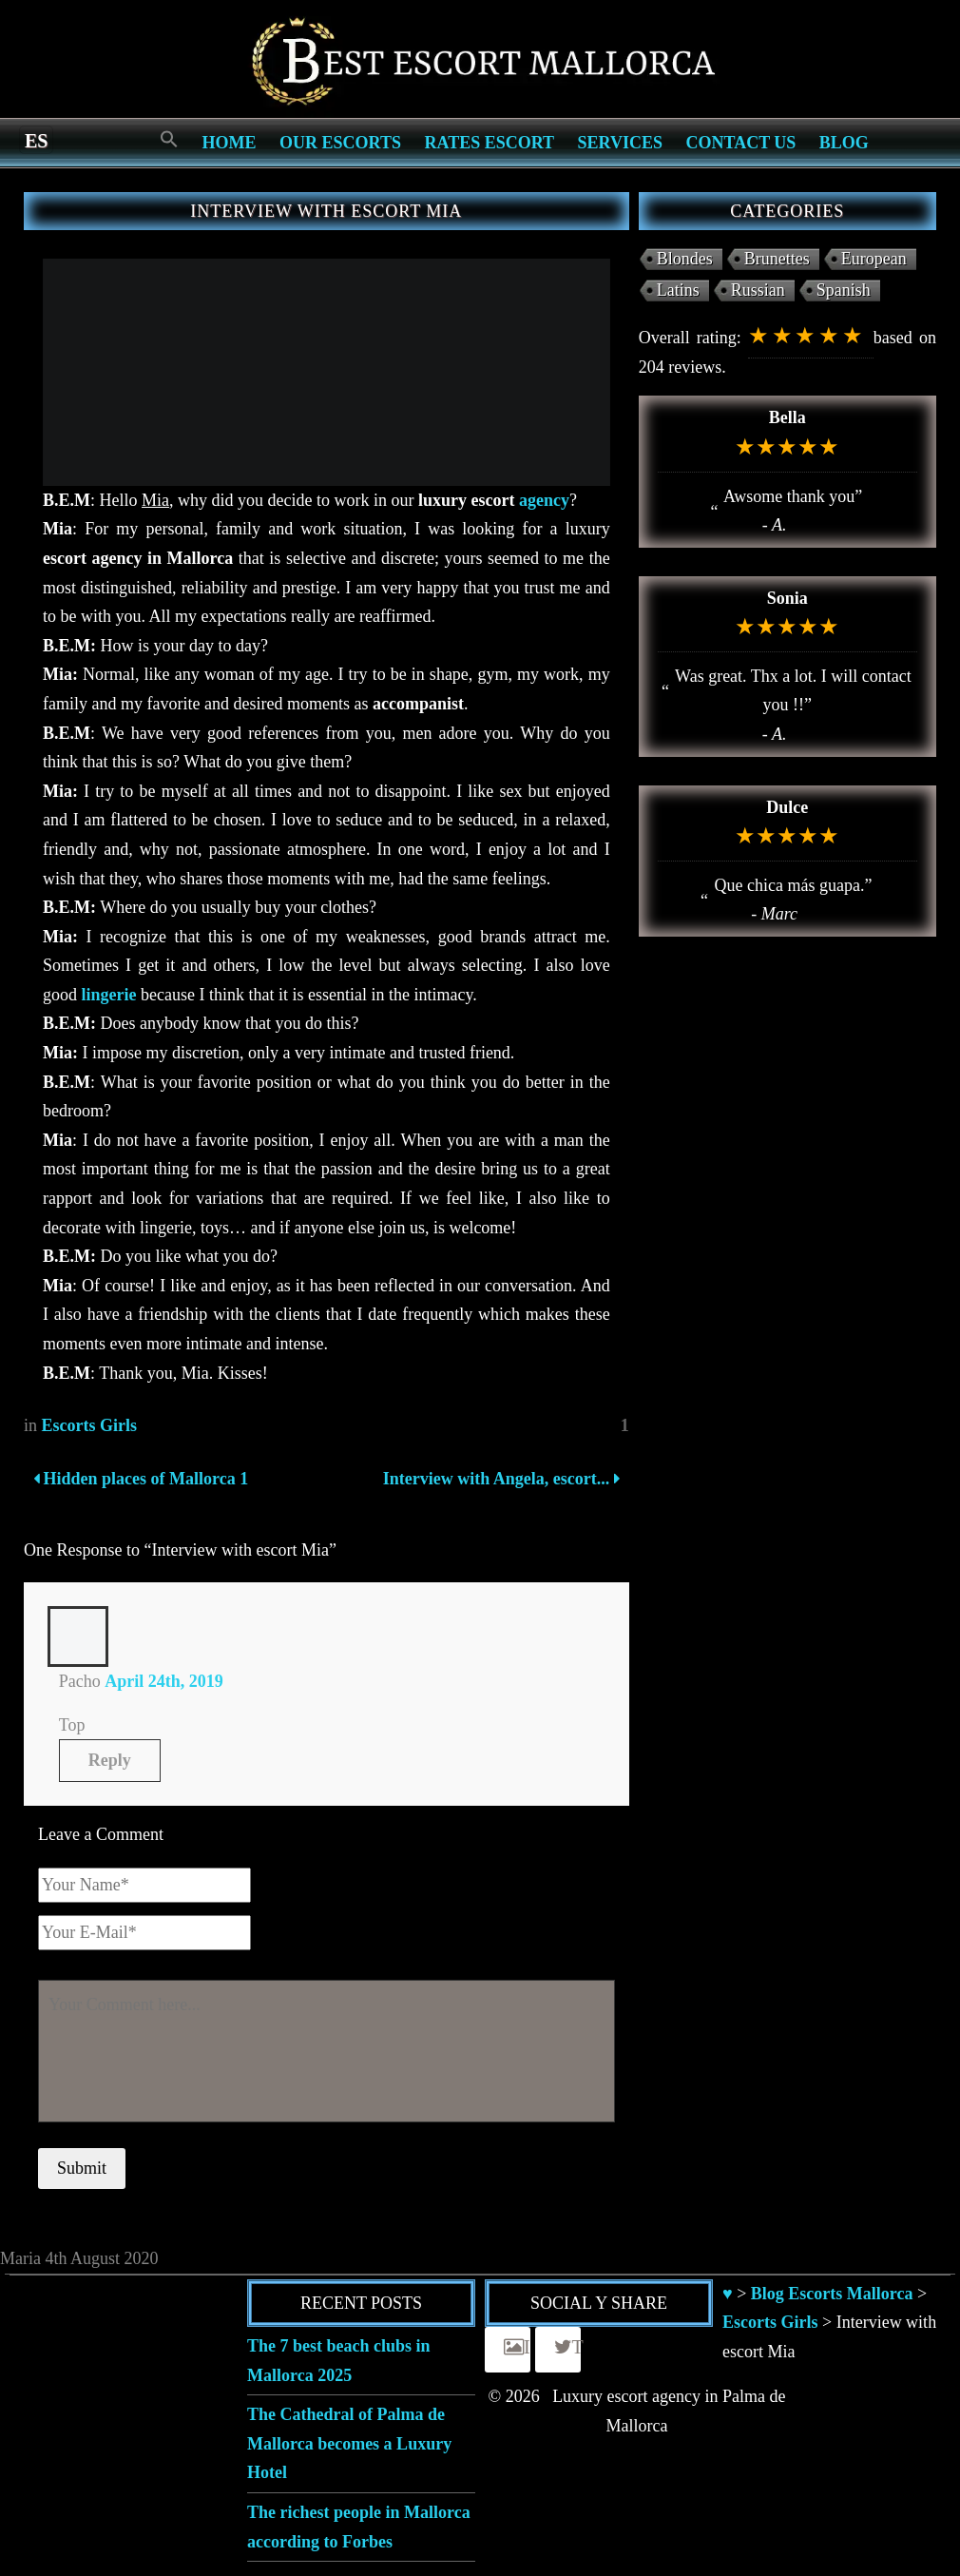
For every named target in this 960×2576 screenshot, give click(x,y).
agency (544, 500)
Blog (844, 142)
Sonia (787, 598)
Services (620, 142)
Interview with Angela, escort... (498, 1478)
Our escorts (340, 142)
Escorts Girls (90, 1425)
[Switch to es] (36, 140)
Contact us (740, 142)
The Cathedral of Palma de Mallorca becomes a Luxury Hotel (349, 2443)
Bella (787, 417)
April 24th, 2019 (164, 1681)
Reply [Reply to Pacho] (109, 1760)
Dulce (787, 807)
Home (229, 142)
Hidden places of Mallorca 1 (140, 1478)
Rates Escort (490, 142)
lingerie (109, 994)
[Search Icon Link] (169, 140)
